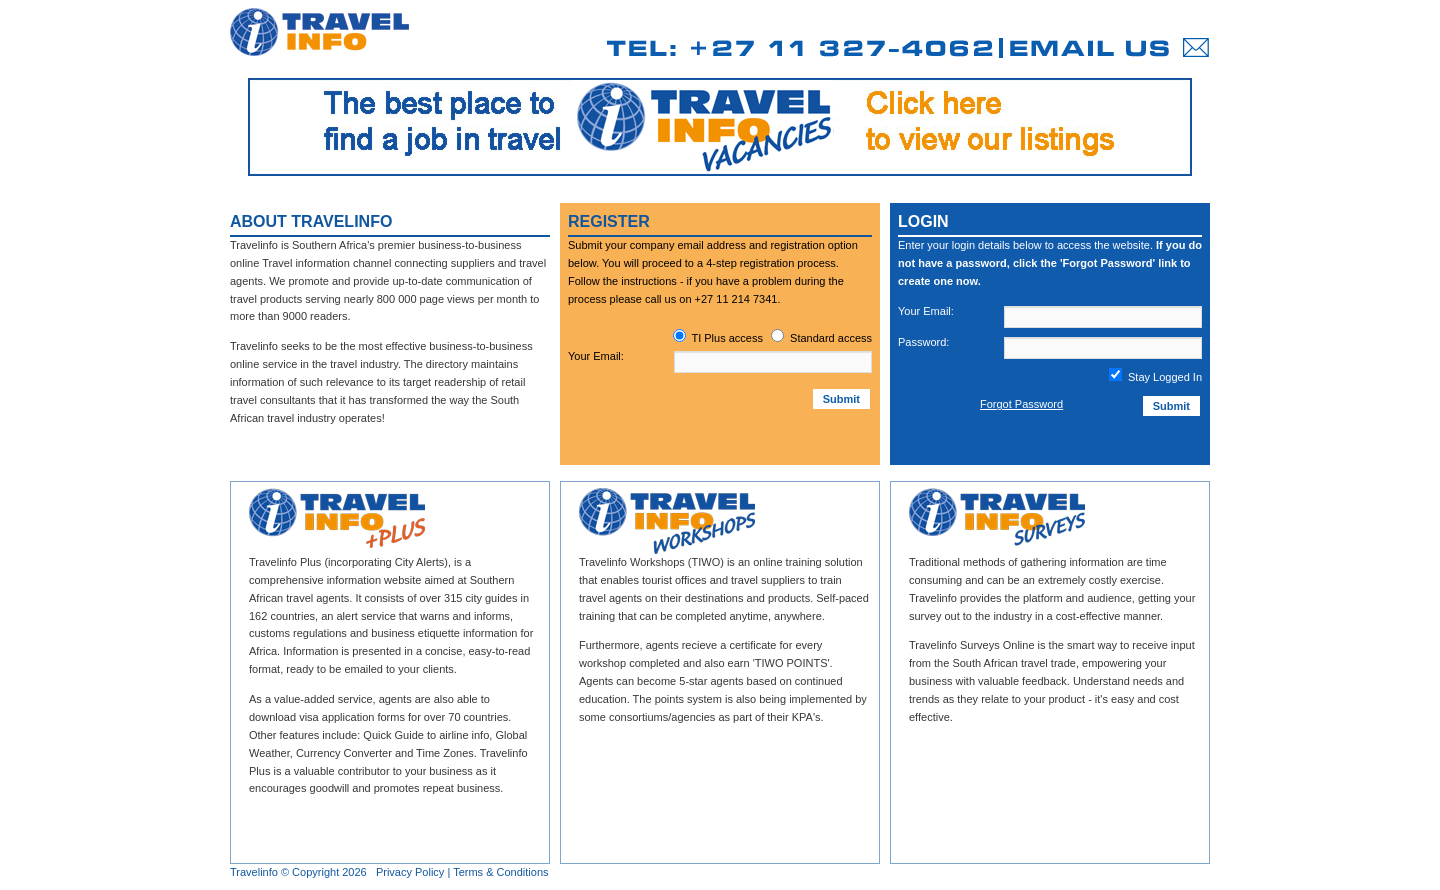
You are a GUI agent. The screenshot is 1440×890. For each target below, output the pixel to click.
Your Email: (596, 356)
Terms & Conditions (500, 872)
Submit (841, 399)
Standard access (831, 338)
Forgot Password (1021, 404)
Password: (923, 342)
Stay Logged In (1155, 377)
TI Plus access (727, 338)
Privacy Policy (410, 872)
